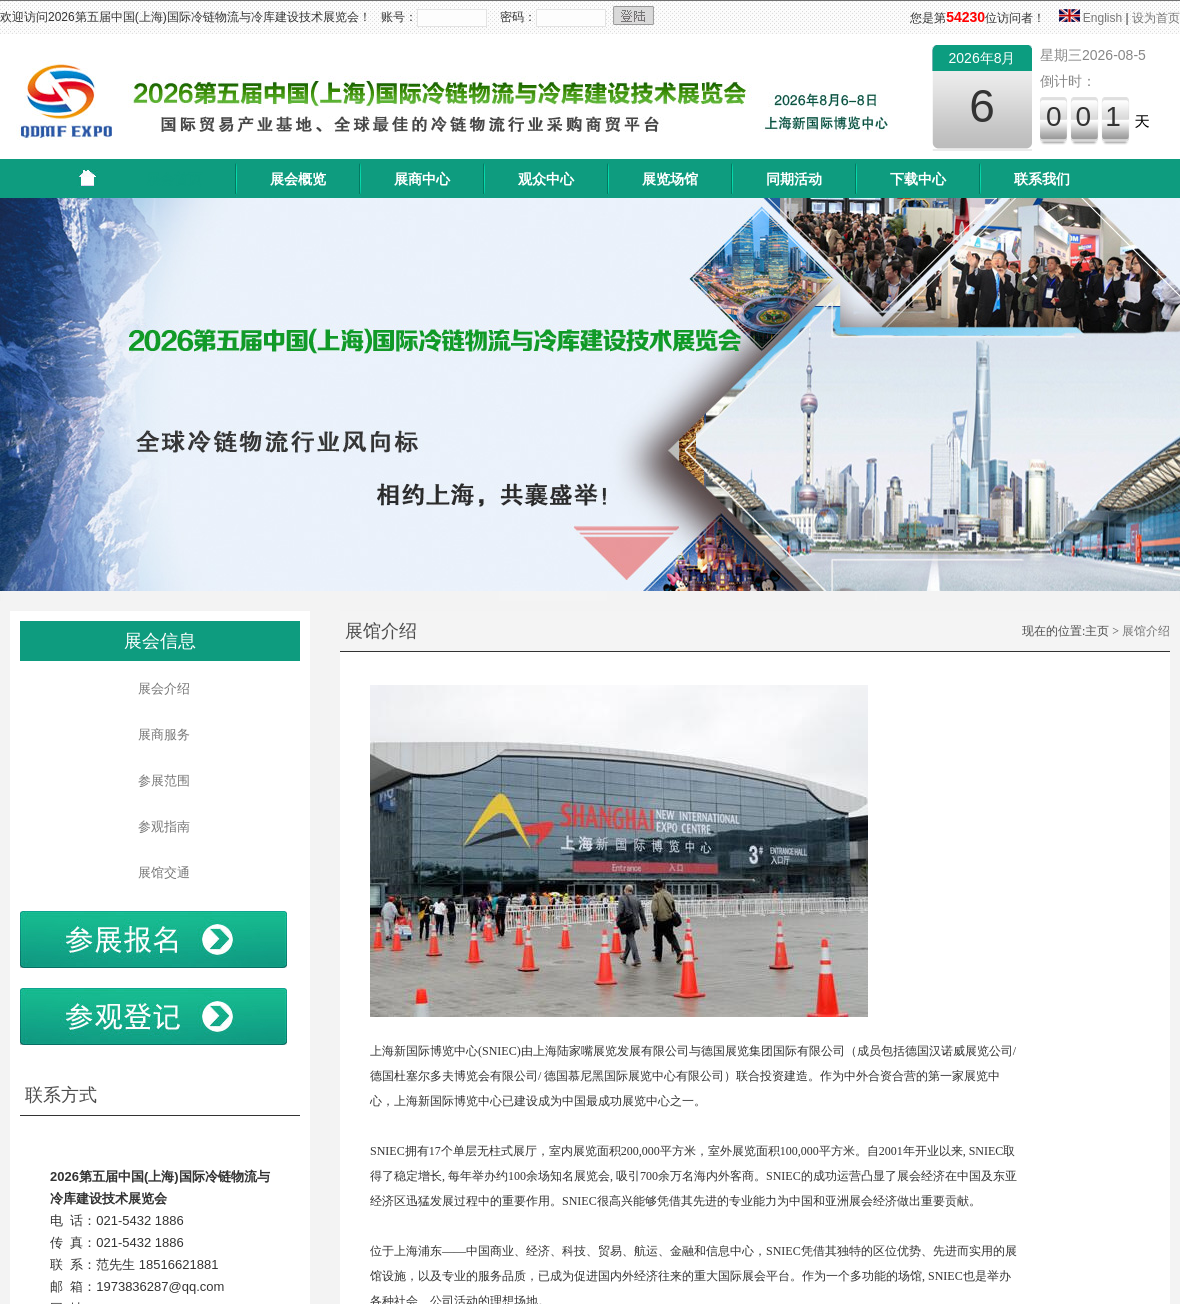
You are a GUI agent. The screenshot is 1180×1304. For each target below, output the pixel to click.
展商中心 (422, 179)
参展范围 (159, 780)
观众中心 (546, 179)
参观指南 (159, 826)
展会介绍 (159, 688)
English (1102, 18)
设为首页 (1156, 18)
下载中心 (918, 179)
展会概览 (298, 179)
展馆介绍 (1146, 631)
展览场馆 (670, 179)
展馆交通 (159, 872)
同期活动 (794, 179)
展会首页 (174, 179)
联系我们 (1042, 179)
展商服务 (159, 734)
